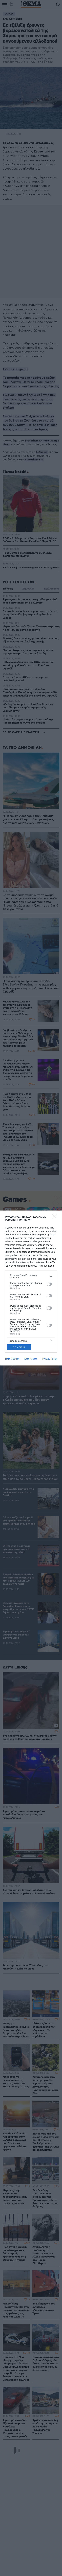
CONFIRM (19, 1347)
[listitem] (31, 1276)
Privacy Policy (49, 1359)
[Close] (55, 1217)
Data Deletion (12, 1359)
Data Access (30, 1359)
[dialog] (31, 1288)
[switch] (49, 1284)
